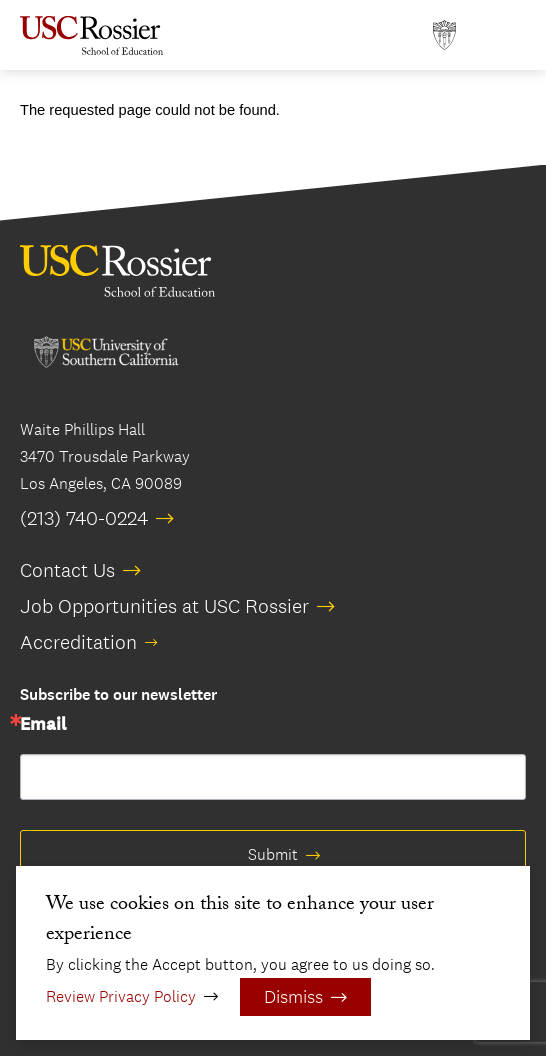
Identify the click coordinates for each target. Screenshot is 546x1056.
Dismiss (293, 997)
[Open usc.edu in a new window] (444, 35)
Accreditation (78, 642)
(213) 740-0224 (84, 518)
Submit (273, 854)
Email (43, 725)
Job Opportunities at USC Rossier (164, 606)
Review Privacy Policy (121, 996)
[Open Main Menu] (506, 35)
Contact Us (67, 570)
